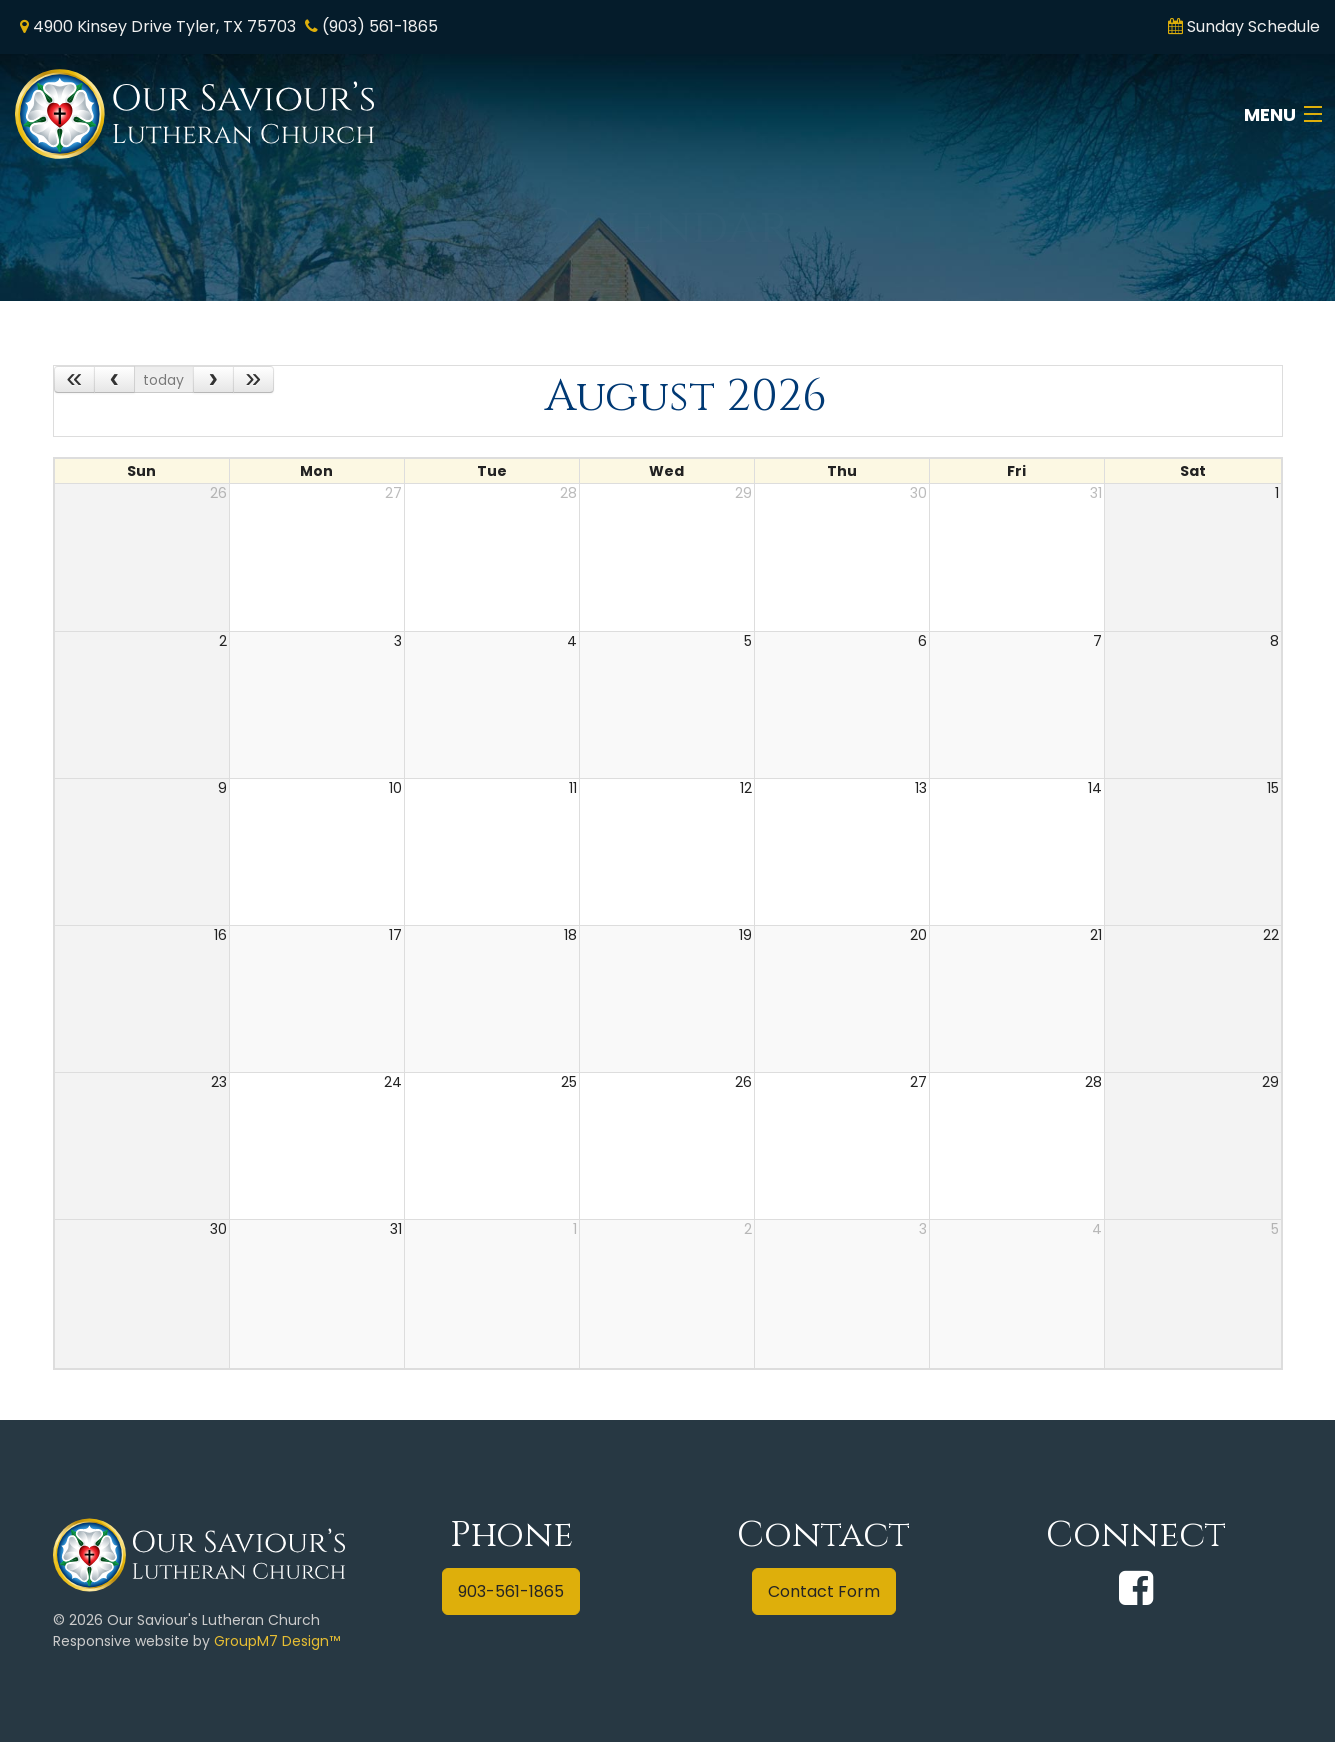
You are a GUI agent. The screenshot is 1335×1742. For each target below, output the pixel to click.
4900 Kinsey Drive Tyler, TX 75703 (164, 26)
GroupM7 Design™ (277, 1641)
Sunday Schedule (1253, 26)
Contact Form (824, 1591)
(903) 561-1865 (380, 26)
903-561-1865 (511, 1591)
